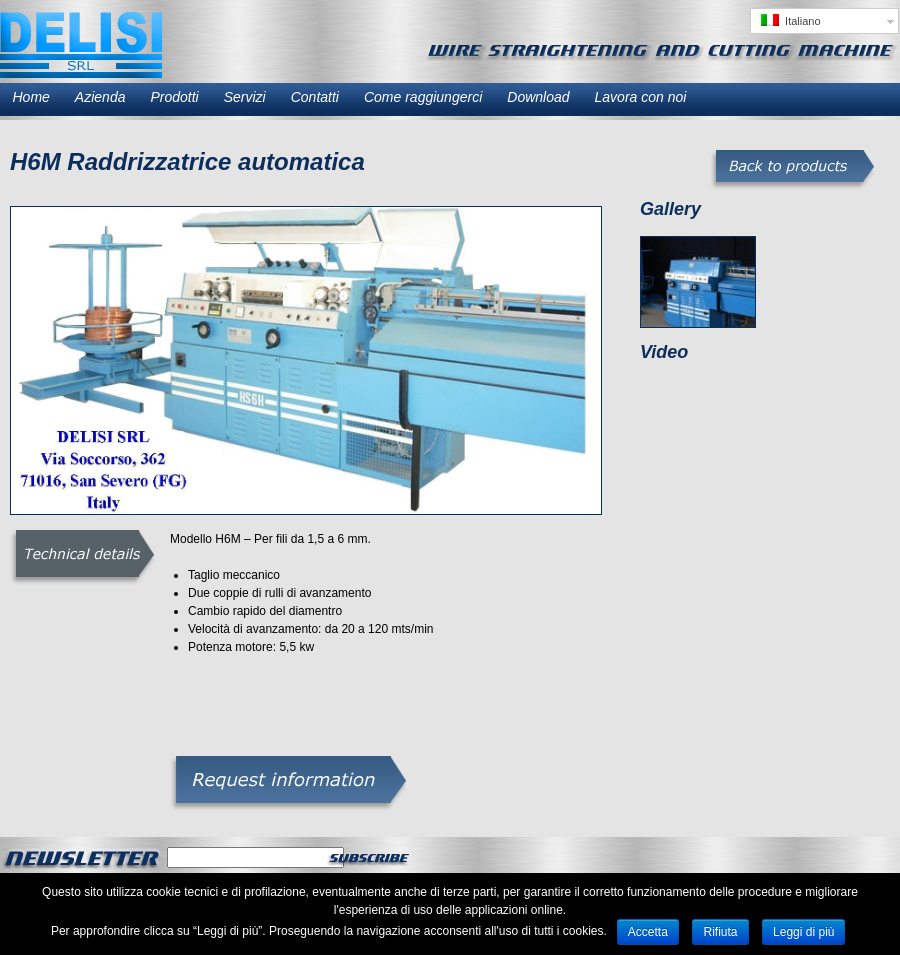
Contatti (315, 97)
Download (538, 97)
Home (31, 97)
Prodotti (174, 97)
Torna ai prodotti (792, 170)
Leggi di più (803, 932)
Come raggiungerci (423, 97)
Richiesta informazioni (288, 784)
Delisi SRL (81, 45)
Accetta (648, 932)
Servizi (245, 97)
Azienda (100, 97)
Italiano (791, 20)
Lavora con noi (641, 97)
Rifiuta (720, 932)
